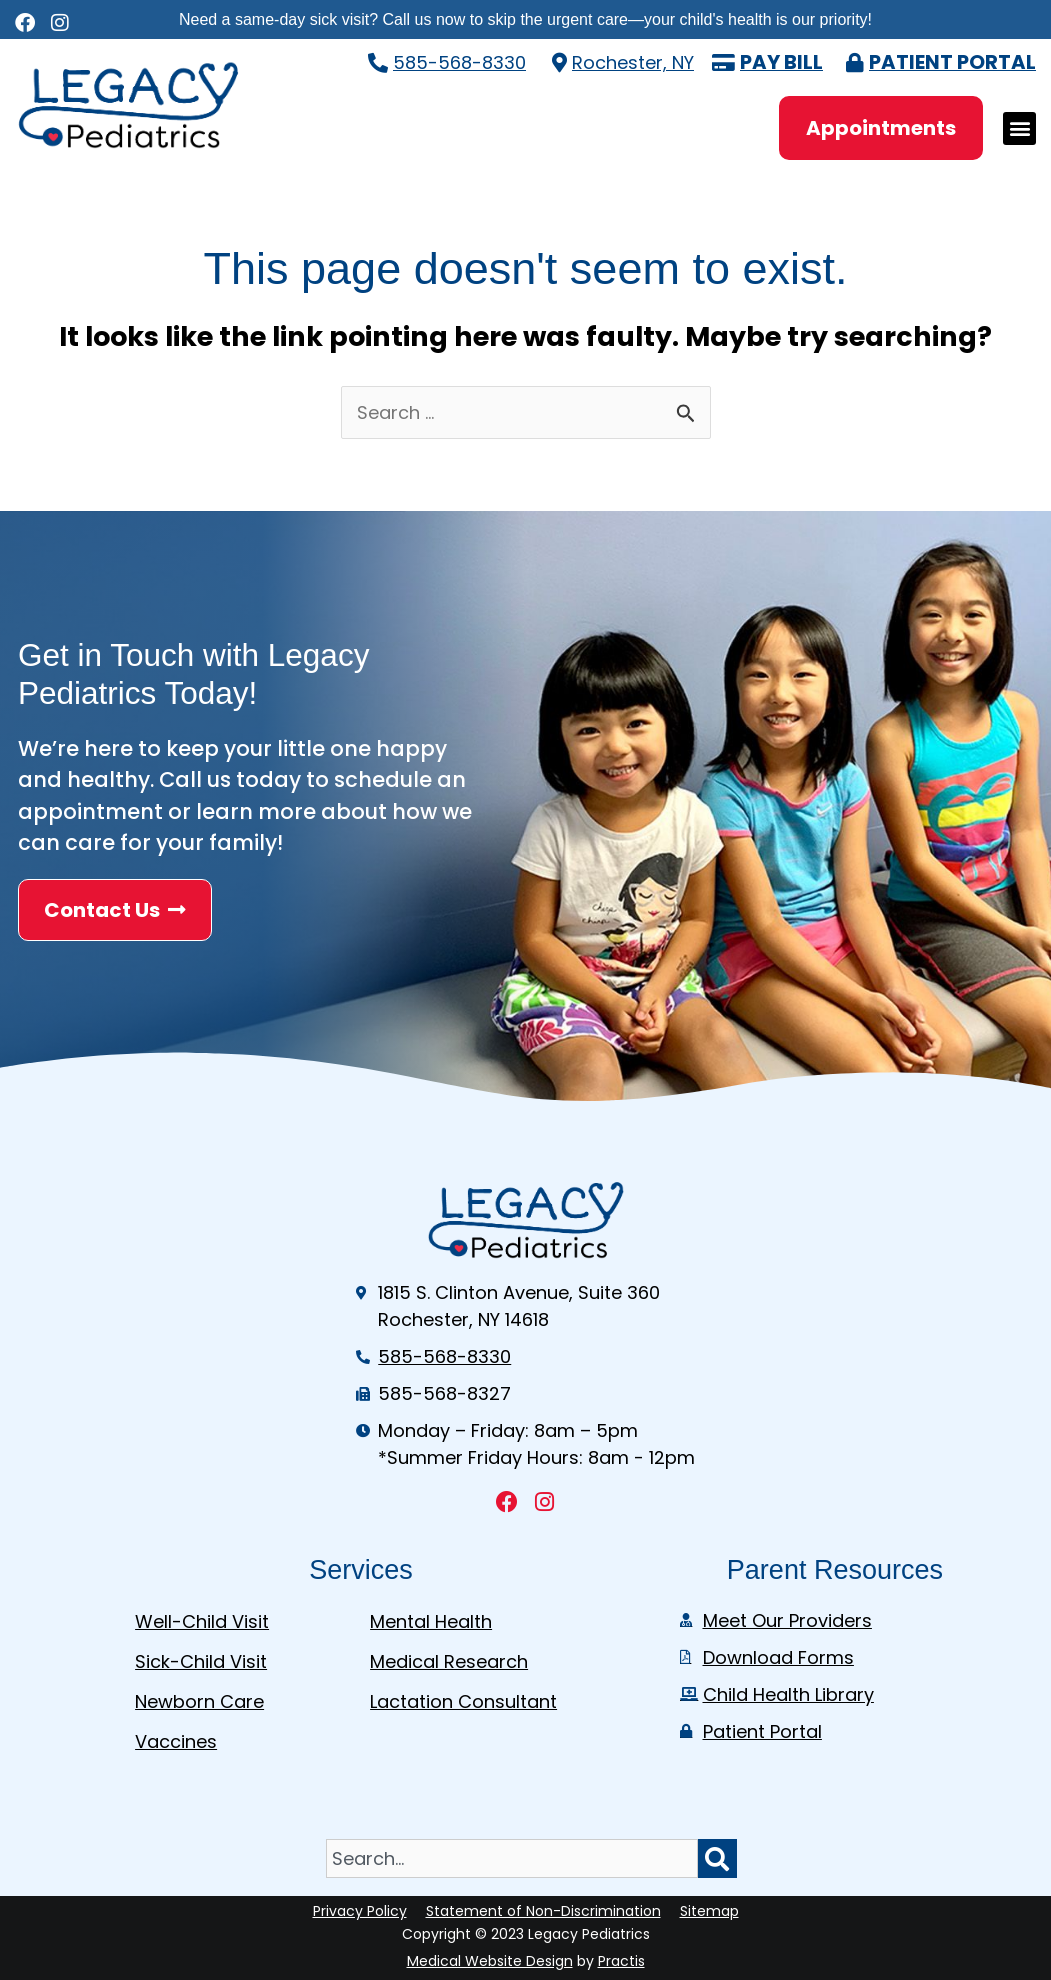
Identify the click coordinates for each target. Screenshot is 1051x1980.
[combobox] (512, 1858)
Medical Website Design (490, 1961)
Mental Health (431, 1621)
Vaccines (176, 1741)
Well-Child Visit (202, 1621)
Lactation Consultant (463, 1701)
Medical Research (449, 1661)
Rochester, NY (633, 62)
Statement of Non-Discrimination (543, 1911)
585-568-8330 (459, 62)
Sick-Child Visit (201, 1661)
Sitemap (709, 1911)
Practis (621, 1961)
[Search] (717, 1858)
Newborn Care (199, 1701)
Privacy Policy (360, 1911)
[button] (1019, 128)
